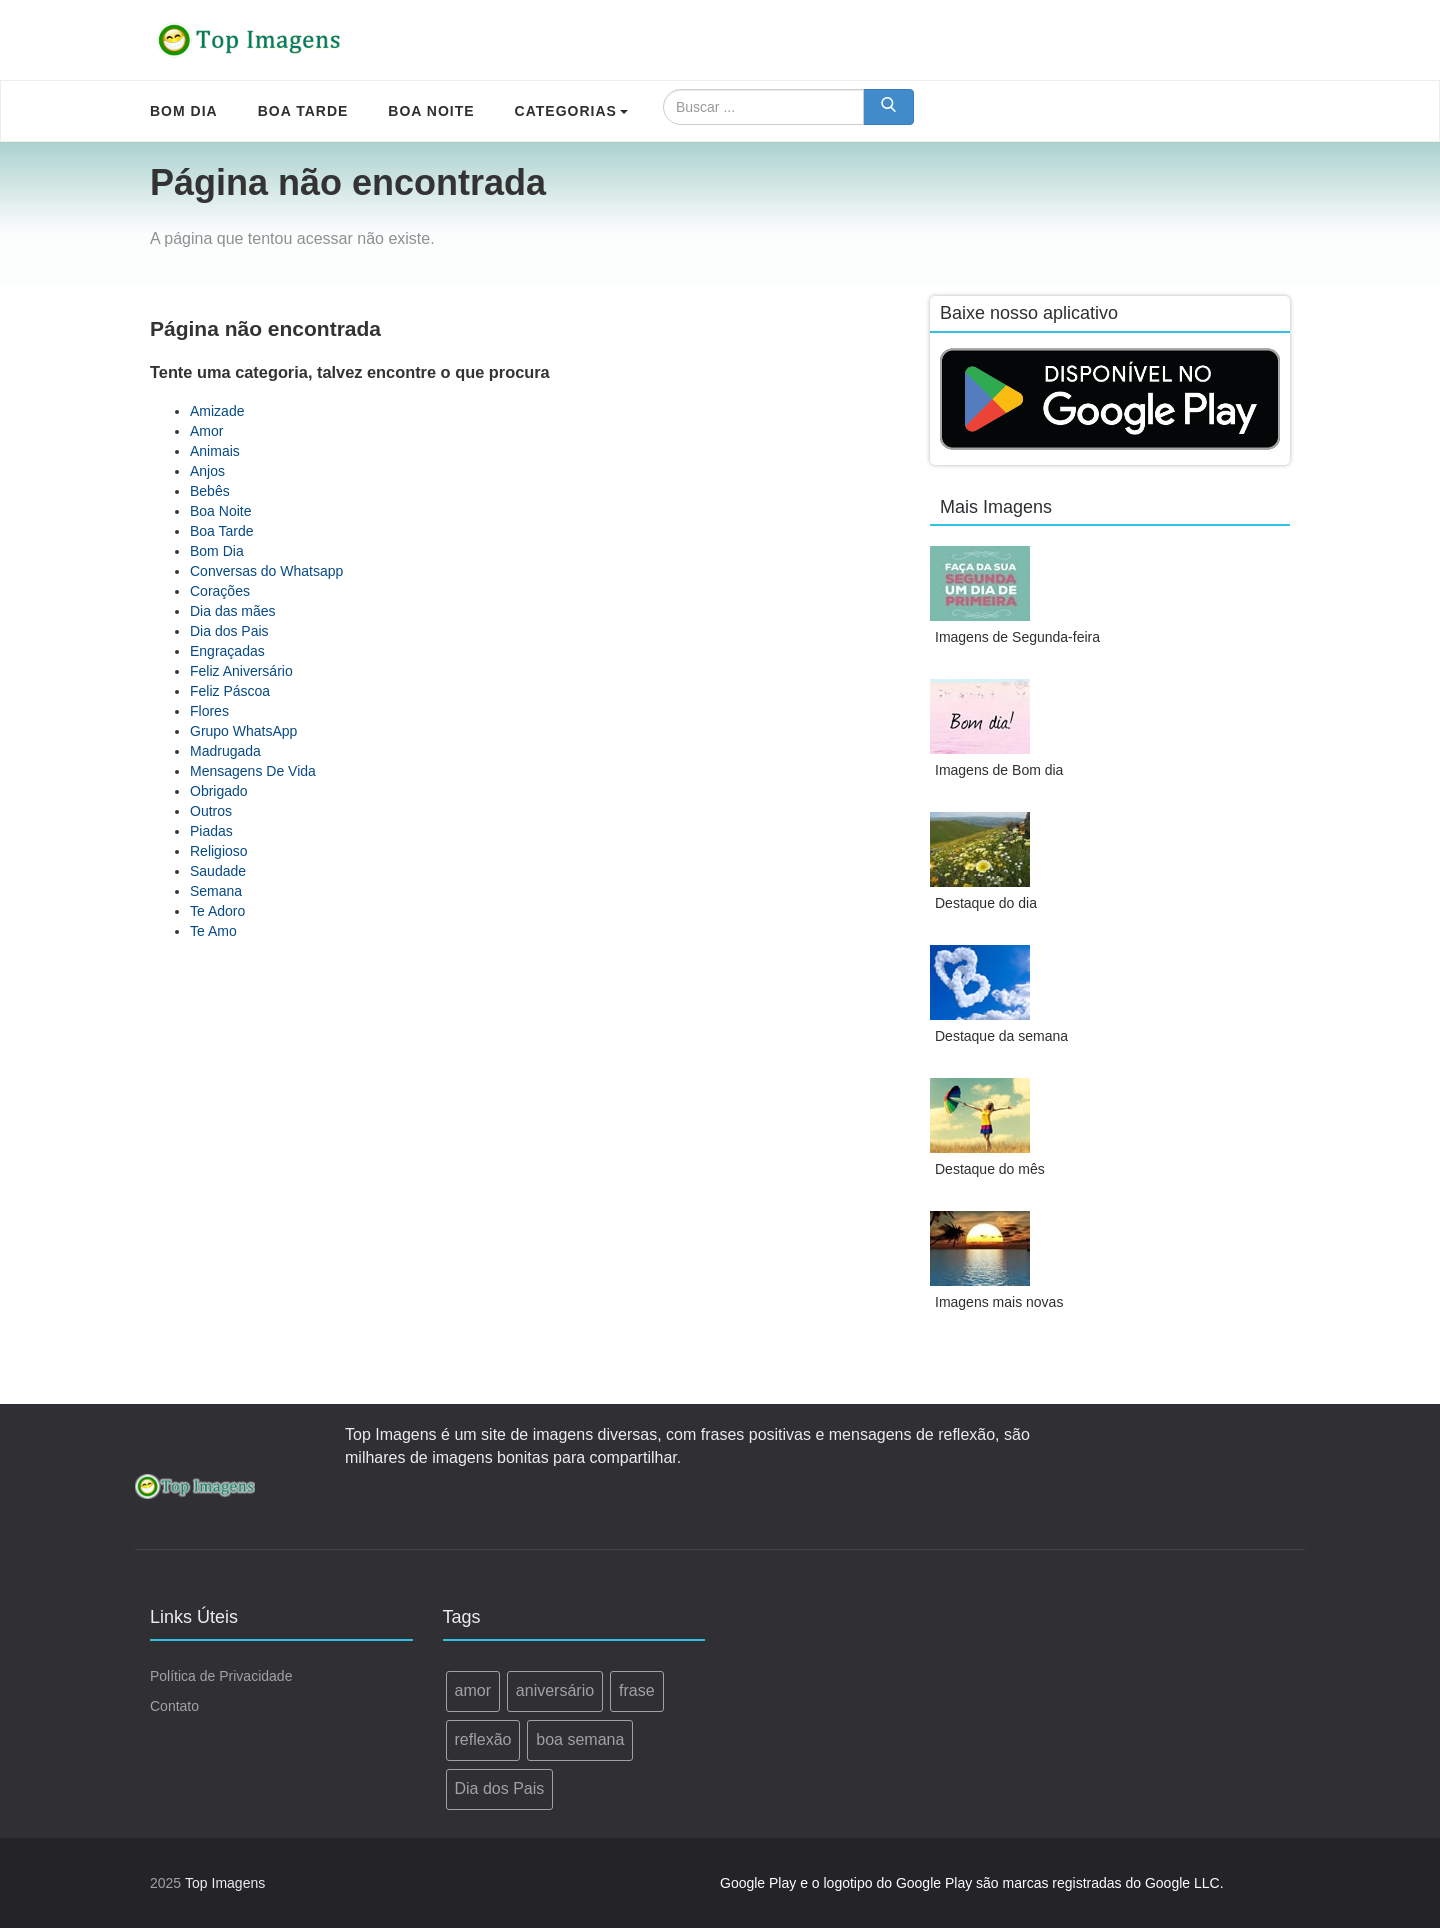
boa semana (580, 1739)
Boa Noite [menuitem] (431, 111)
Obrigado (219, 791)
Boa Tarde (222, 531)
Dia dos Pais (229, 631)
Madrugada (225, 751)
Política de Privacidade (221, 1676)
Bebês (210, 491)
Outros (211, 811)
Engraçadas (227, 651)
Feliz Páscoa (230, 691)
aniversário (555, 1690)
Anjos (207, 471)
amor (473, 1690)
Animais (215, 451)
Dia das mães (233, 611)
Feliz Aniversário (241, 671)
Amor (206, 431)
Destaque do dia (986, 903)
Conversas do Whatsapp (266, 571)
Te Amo (213, 931)
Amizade (217, 411)
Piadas (211, 831)
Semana (216, 891)
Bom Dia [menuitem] (184, 111)
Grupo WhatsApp (243, 731)
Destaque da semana (1001, 1036)
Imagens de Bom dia (999, 770)
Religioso (219, 851)
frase (637, 1690)
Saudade (218, 871)
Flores (209, 711)
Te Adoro (217, 911)
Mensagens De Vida (253, 771)
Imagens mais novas (999, 1302)
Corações (220, 591)
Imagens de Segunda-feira (1017, 637)
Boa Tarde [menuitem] (303, 111)
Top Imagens (225, 1883)
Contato (174, 1706)
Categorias (571, 111)
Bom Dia (217, 551)
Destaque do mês (990, 1169)
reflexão (483, 1739)
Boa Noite (220, 511)
